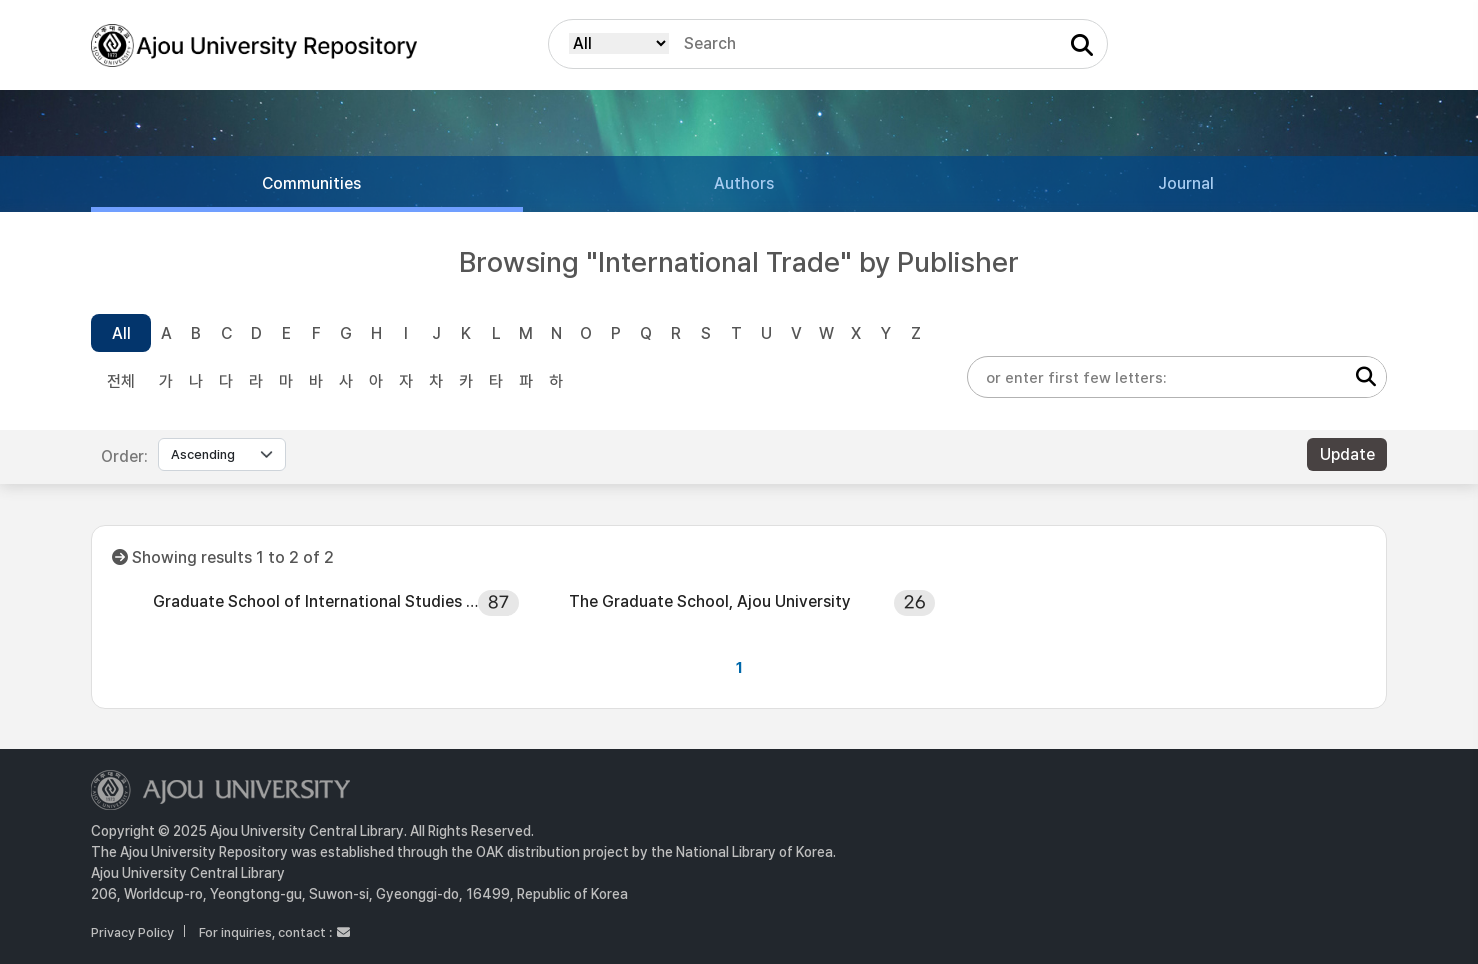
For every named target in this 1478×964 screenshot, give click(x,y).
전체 (121, 381)
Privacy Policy (132, 932)
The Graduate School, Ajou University (710, 601)
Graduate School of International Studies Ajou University (316, 601)
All (121, 333)
